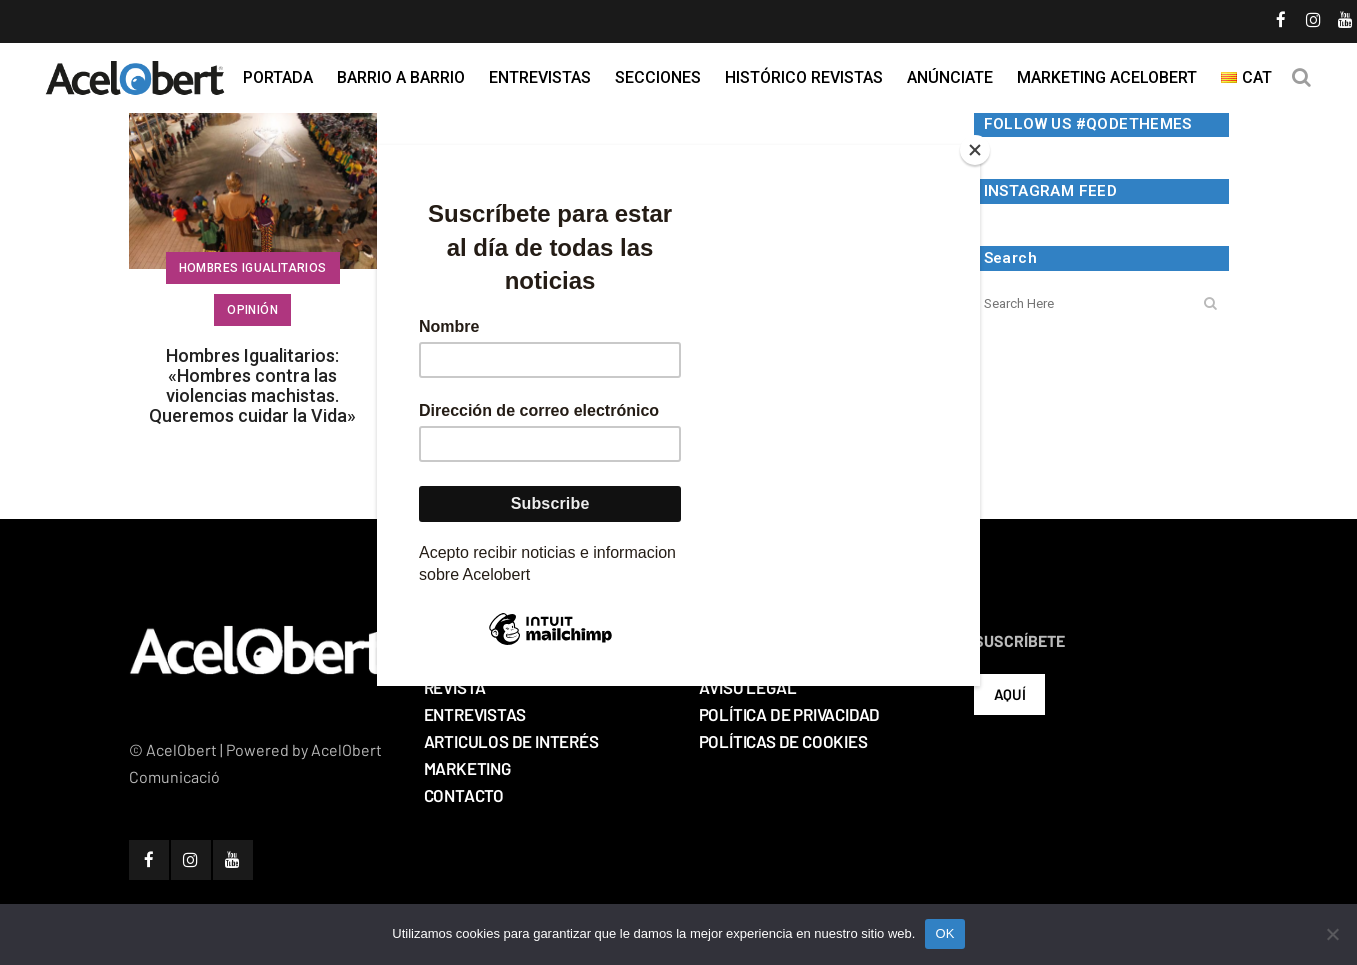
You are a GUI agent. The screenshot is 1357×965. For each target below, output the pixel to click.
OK (944, 933)
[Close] (975, 150)
